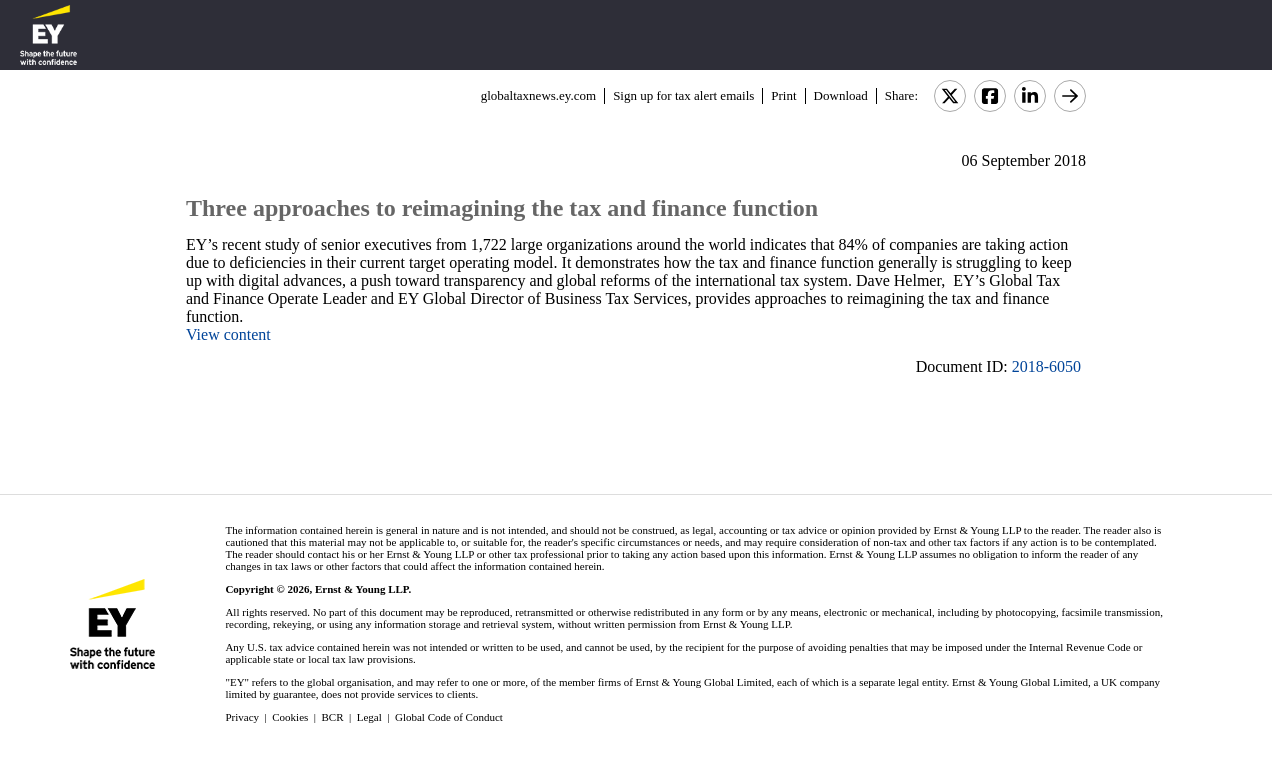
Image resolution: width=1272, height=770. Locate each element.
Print (783, 95)
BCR (333, 717)
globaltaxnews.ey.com (538, 95)
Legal (369, 717)
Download (841, 95)
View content (228, 334)
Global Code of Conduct (449, 717)
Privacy (242, 717)
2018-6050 (1046, 366)
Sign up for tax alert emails (683, 95)
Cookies (290, 717)
